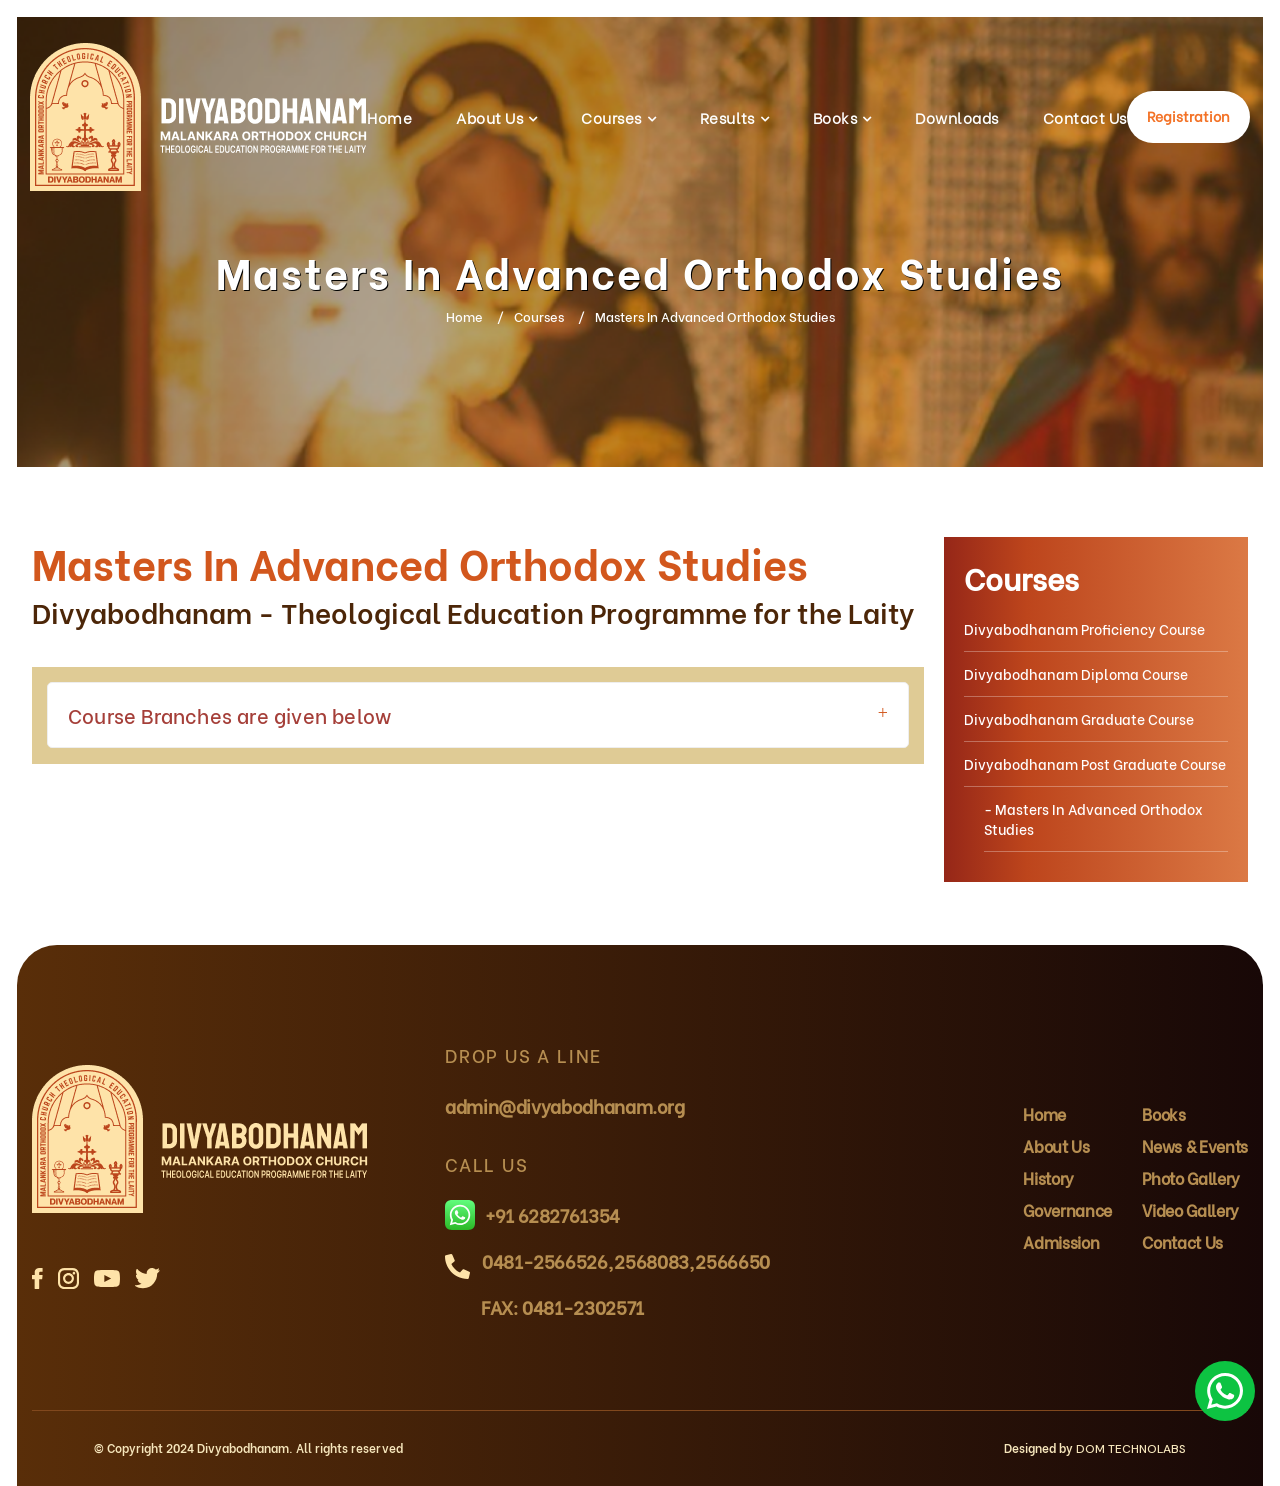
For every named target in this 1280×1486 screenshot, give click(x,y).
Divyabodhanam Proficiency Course (1084, 628)
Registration (1188, 115)
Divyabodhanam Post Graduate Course (1095, 763)
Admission (1061, 1241)
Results (727, 117)
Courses (611, 117)
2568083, (653, 1260)
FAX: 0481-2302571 (562, 1306)
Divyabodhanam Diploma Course (1076, 673)
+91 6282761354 (532, 1215)
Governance (1067, 1209)
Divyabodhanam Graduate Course (1079, 718)
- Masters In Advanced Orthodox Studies (1093, 818)
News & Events (1195, 1145)
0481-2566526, (547, 1260)
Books (835, 117)
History (1048, 1177)
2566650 (732, 1260)
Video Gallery (1190, 1209)
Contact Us (1085, 117)
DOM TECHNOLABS (1131, 1449)
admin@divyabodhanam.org (565, 1105)
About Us (489, 117)
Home (389, 117)
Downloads (956, 117)
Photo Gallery (1191, 1177)
